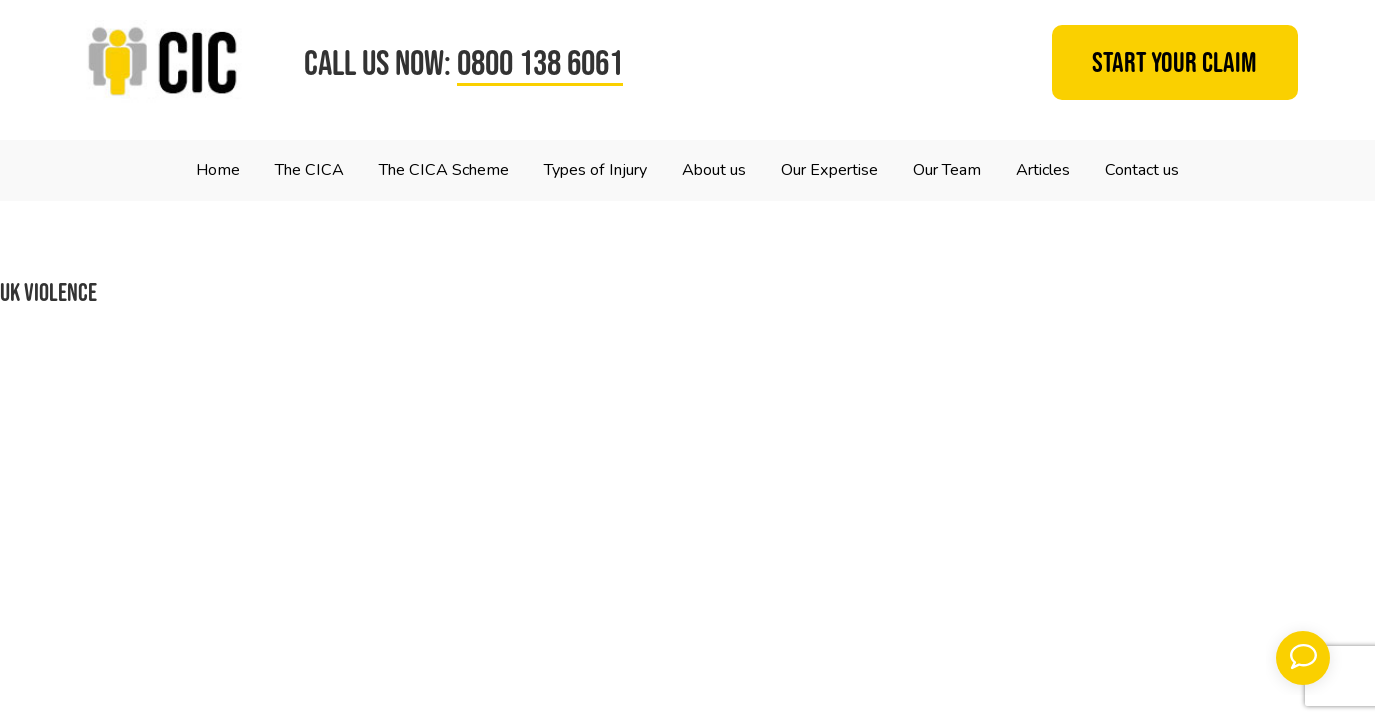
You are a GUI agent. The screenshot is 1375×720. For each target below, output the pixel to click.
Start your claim (1174, 63)
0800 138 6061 (540, 62)
